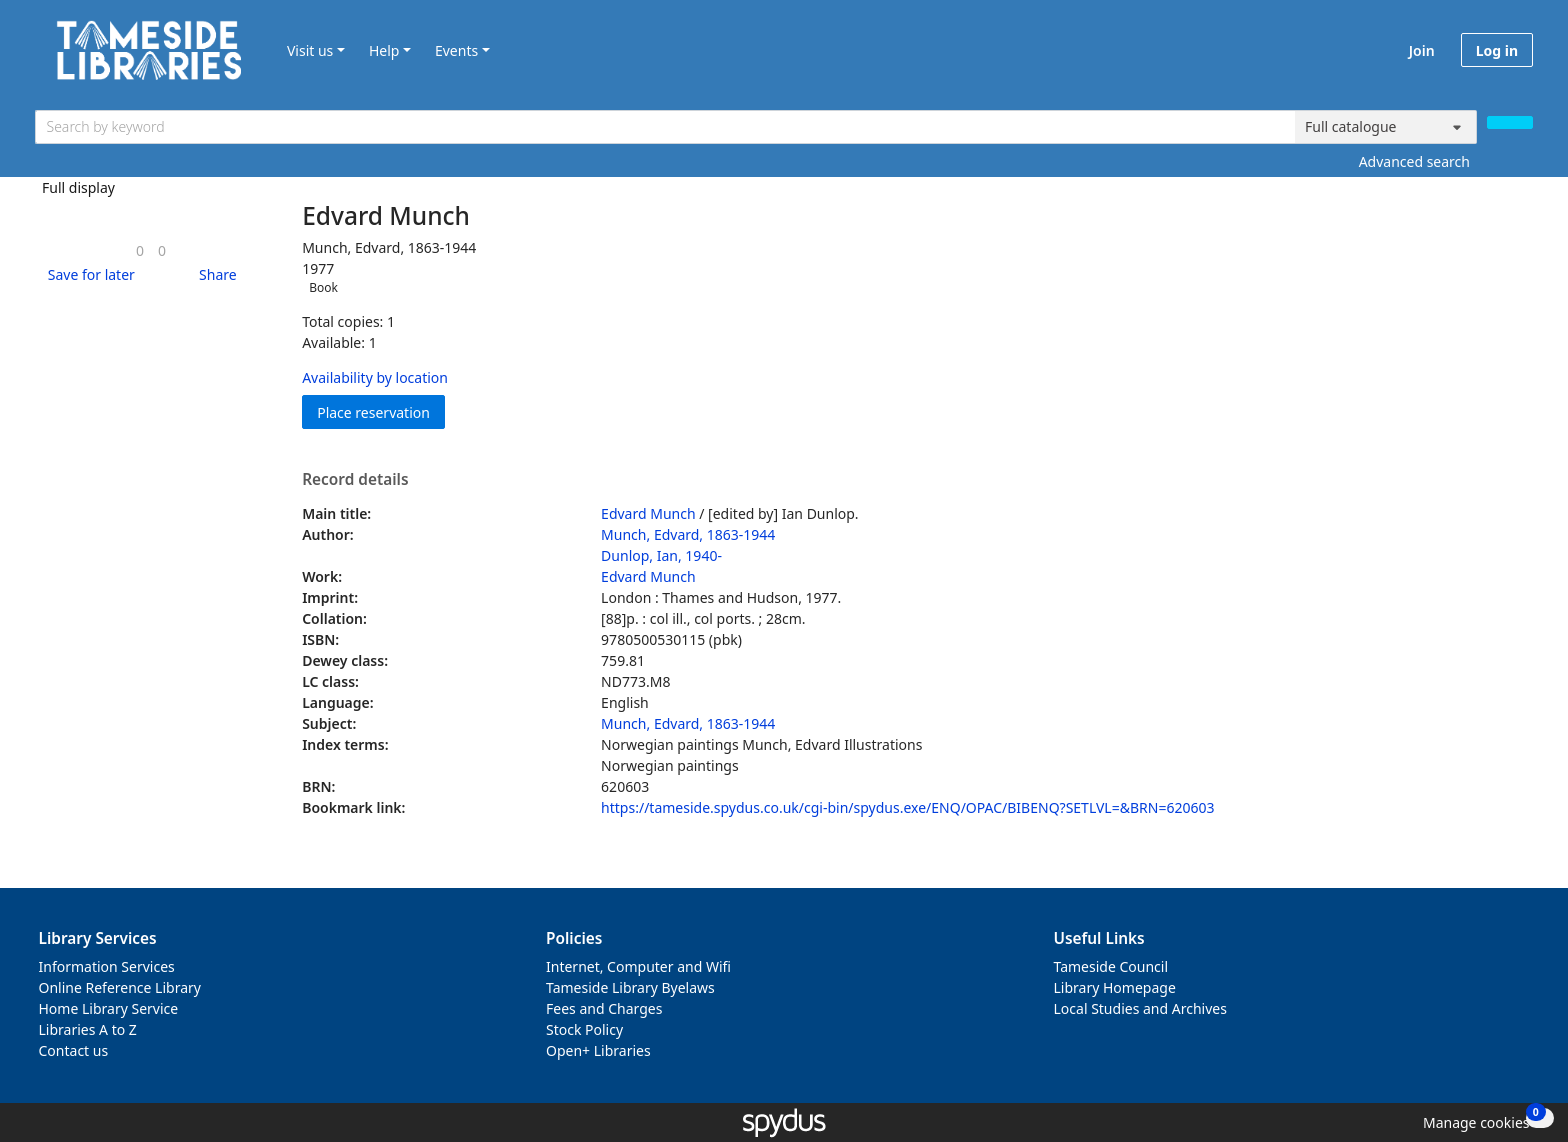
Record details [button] (355, 480)
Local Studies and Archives (1140, 1008)
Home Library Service (109, 1008)
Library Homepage (1115, 987)
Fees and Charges (604, 1008)
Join (1422, 50)
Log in (1497, 50)
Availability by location (375, 377)
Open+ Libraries (598, 1050)
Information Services (107, 966)
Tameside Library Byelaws (630, 987)
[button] (88, 274)
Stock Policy (584, 1029)
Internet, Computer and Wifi (638, 966)
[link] (140, 250)
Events (456, 50)
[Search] (1510, 122)
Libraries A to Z (88, 1029)
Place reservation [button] (381, 411)
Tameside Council (1111, 966)
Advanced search (1414, 161)
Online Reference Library (120, 987)
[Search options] (1386, 127)
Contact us (74, 1050)
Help (384, 50)
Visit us (310, 50)
